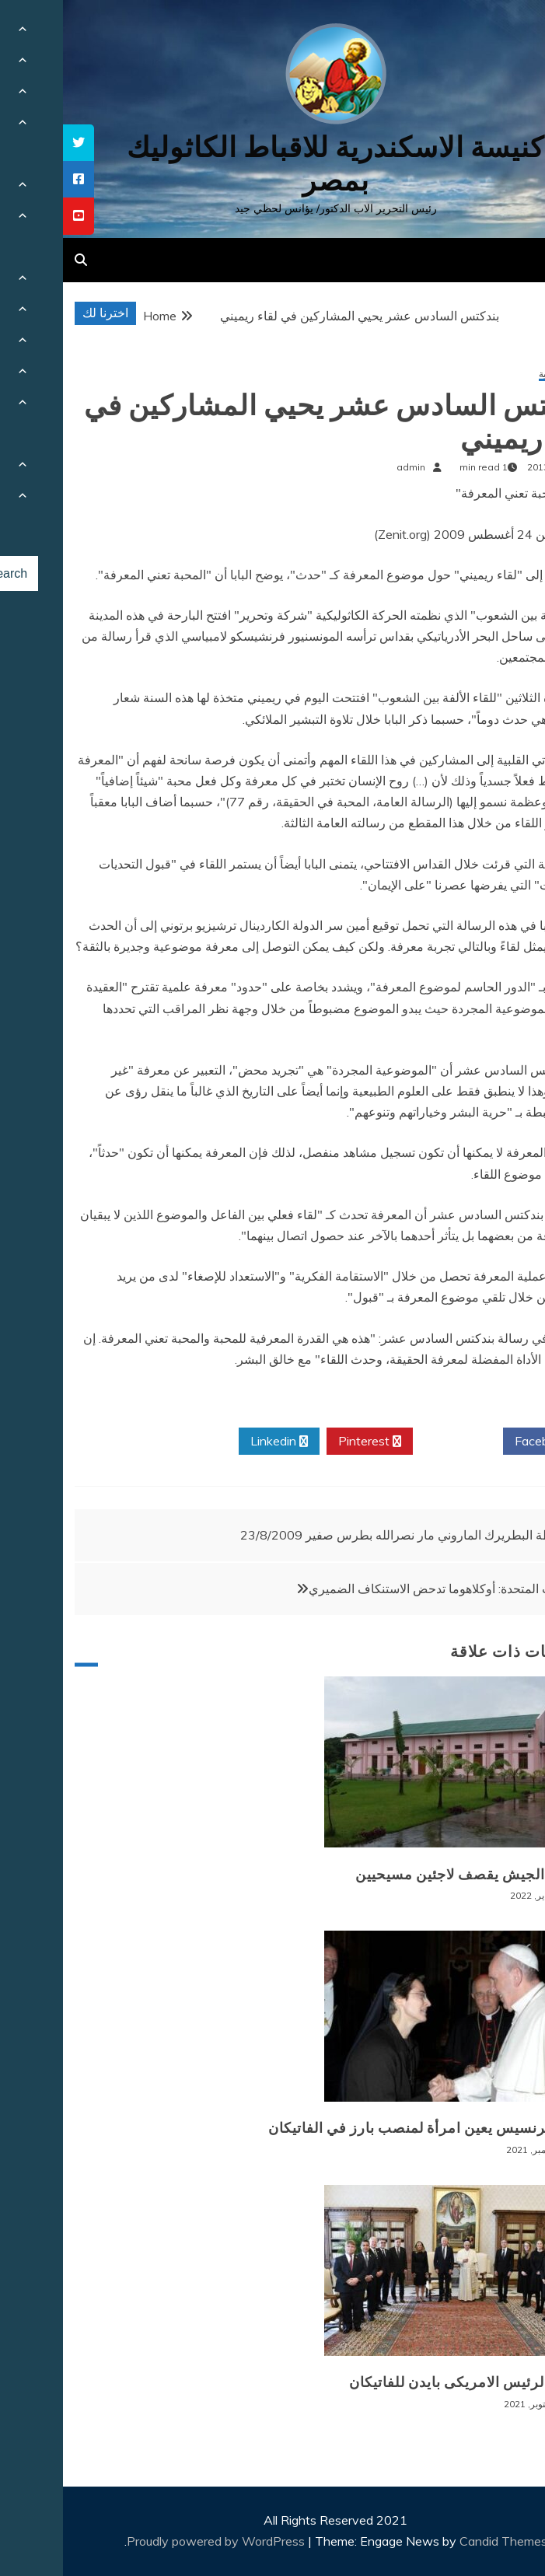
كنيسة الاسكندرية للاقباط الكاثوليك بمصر (272, 164)
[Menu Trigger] (496, 33)
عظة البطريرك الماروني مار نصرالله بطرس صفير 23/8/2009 (337, 1535)
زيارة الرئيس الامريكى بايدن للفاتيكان (404, 2382)
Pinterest (306, 1441)
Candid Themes (440, 2541)
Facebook (485, 1441)
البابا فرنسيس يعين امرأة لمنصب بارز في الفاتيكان (363, 2128)
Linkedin (216, 1441)
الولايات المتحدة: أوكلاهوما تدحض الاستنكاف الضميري (382, 1588)
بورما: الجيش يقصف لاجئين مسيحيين (407, 1875)
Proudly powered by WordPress (154, 2541)
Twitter (395, 1441)
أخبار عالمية (499, 374)
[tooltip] (15, 142)
